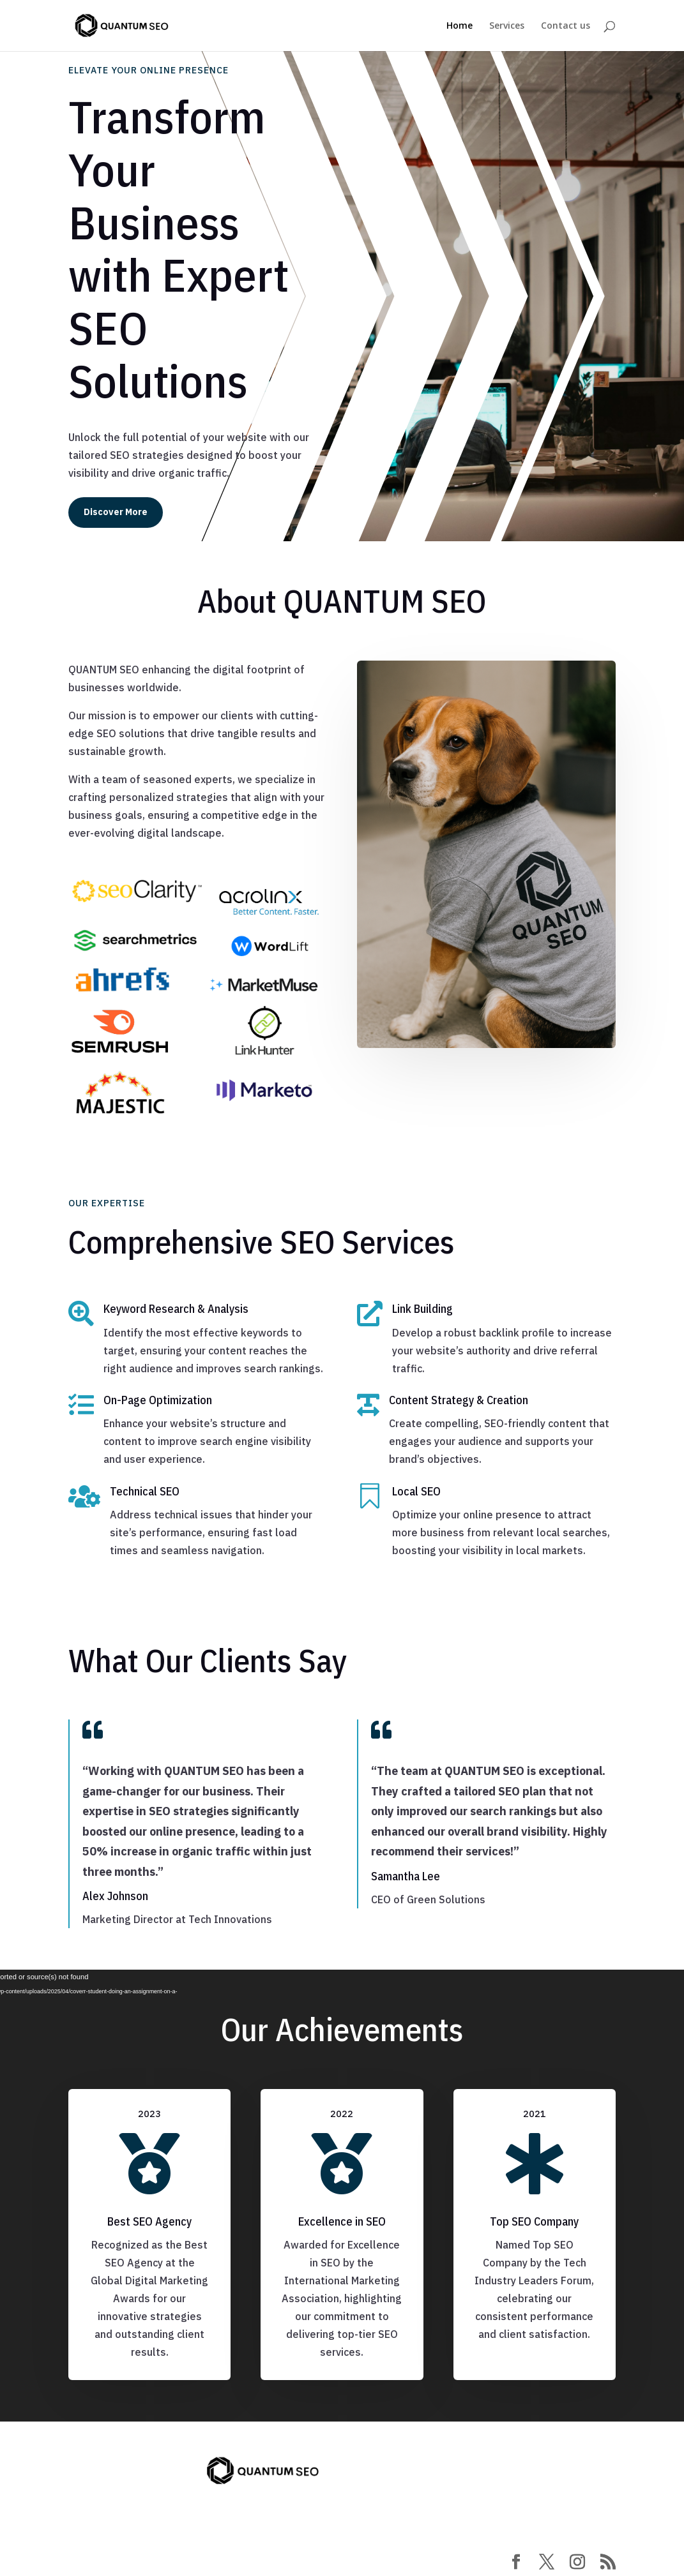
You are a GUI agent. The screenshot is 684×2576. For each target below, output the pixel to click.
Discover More (116, 512)
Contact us (565, 26)
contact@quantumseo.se (150, 2477)
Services (506, 26)
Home (459, 26)
